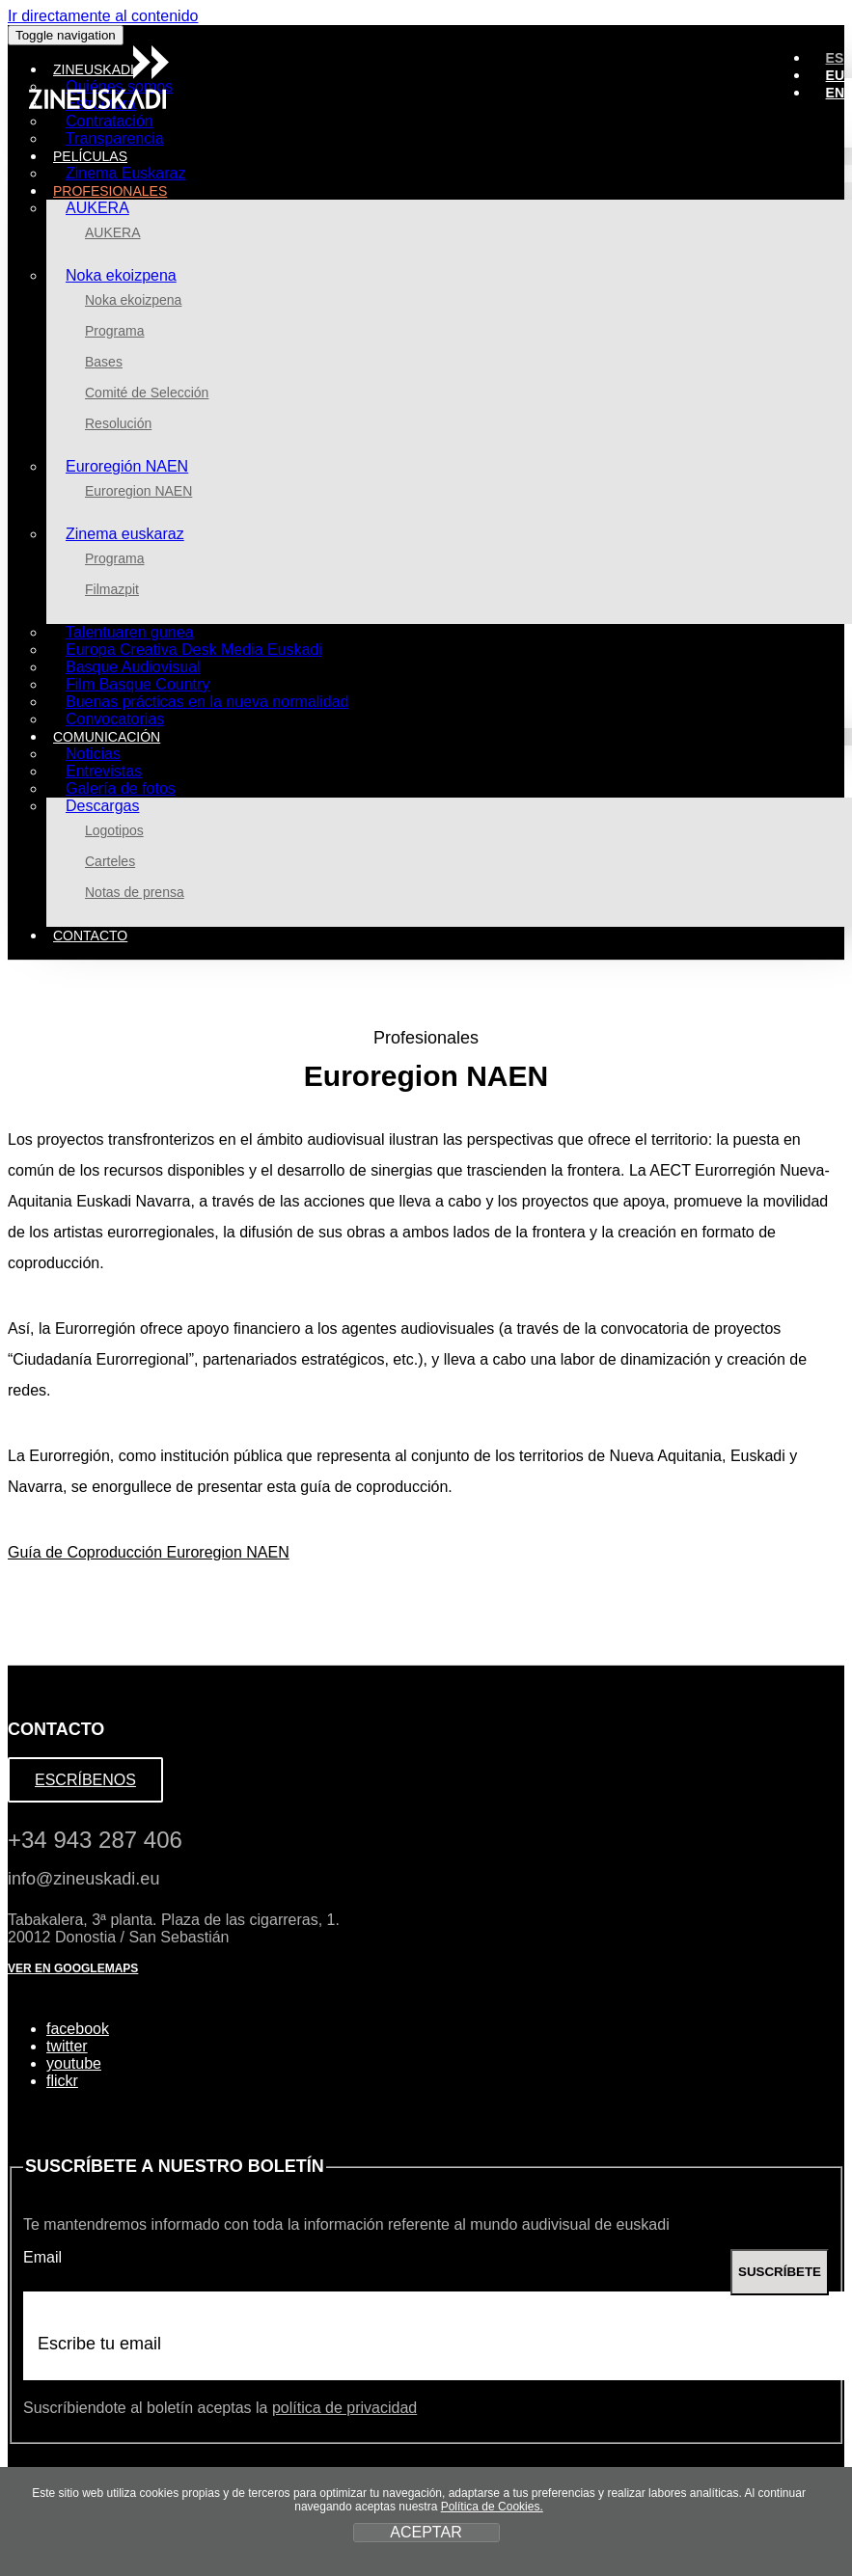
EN (835, 92)
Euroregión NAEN (127, 466)
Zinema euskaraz (125, 534)
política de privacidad (344, 2408)
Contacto (90, 935)
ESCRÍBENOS (85, 1780)
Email (42, 2257)
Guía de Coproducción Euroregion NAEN (148, 1552)
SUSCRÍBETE (779, 2271)
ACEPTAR (425, 2532)
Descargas (102, 806)
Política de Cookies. (492, 2506)
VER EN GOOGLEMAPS (73, 1968)
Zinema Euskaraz (126, 173)
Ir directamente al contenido (103, 16)
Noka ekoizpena (121, 275)
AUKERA (97, 208)
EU (835, 75)
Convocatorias (115, 719)
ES (835, 58)
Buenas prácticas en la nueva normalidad (207, 701)
